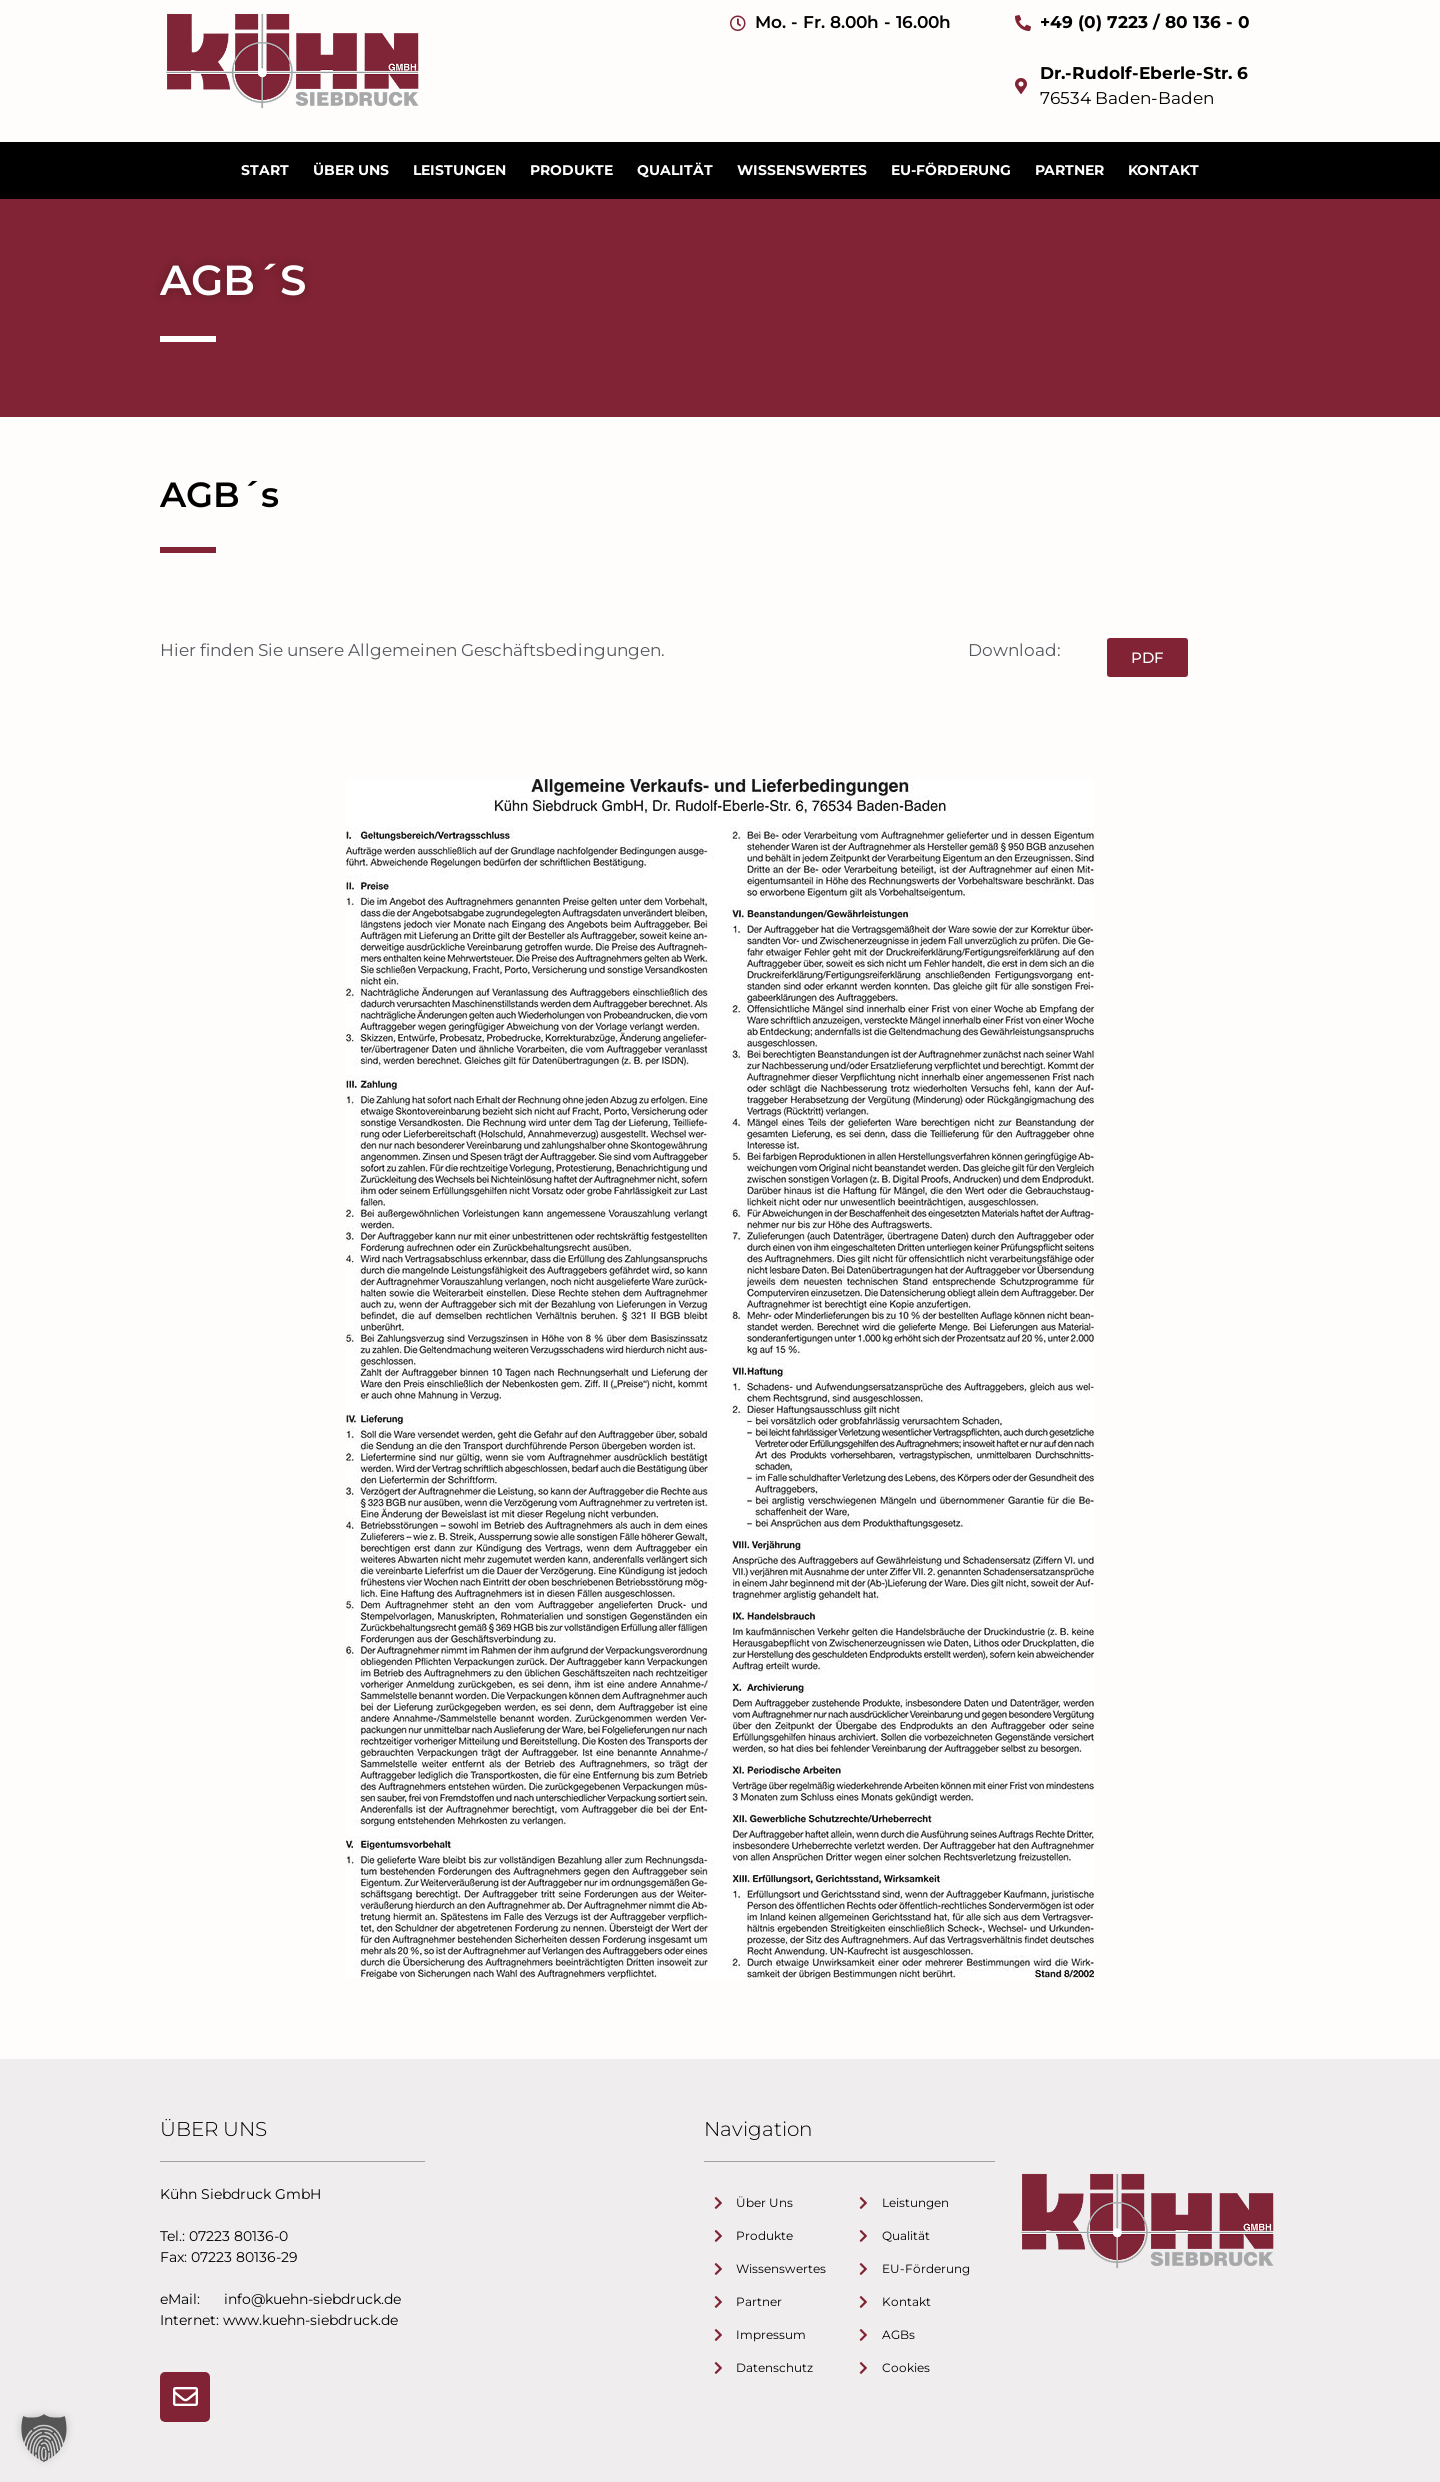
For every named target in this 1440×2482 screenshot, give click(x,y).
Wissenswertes (802, 170)
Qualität (675, 170)
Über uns (351, 170)
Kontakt (1163, 170)
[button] (44, 2438)
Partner (1069, 170)
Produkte (571, 170)
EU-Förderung (951, 170)
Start (265, 170)
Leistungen (459, 170)
